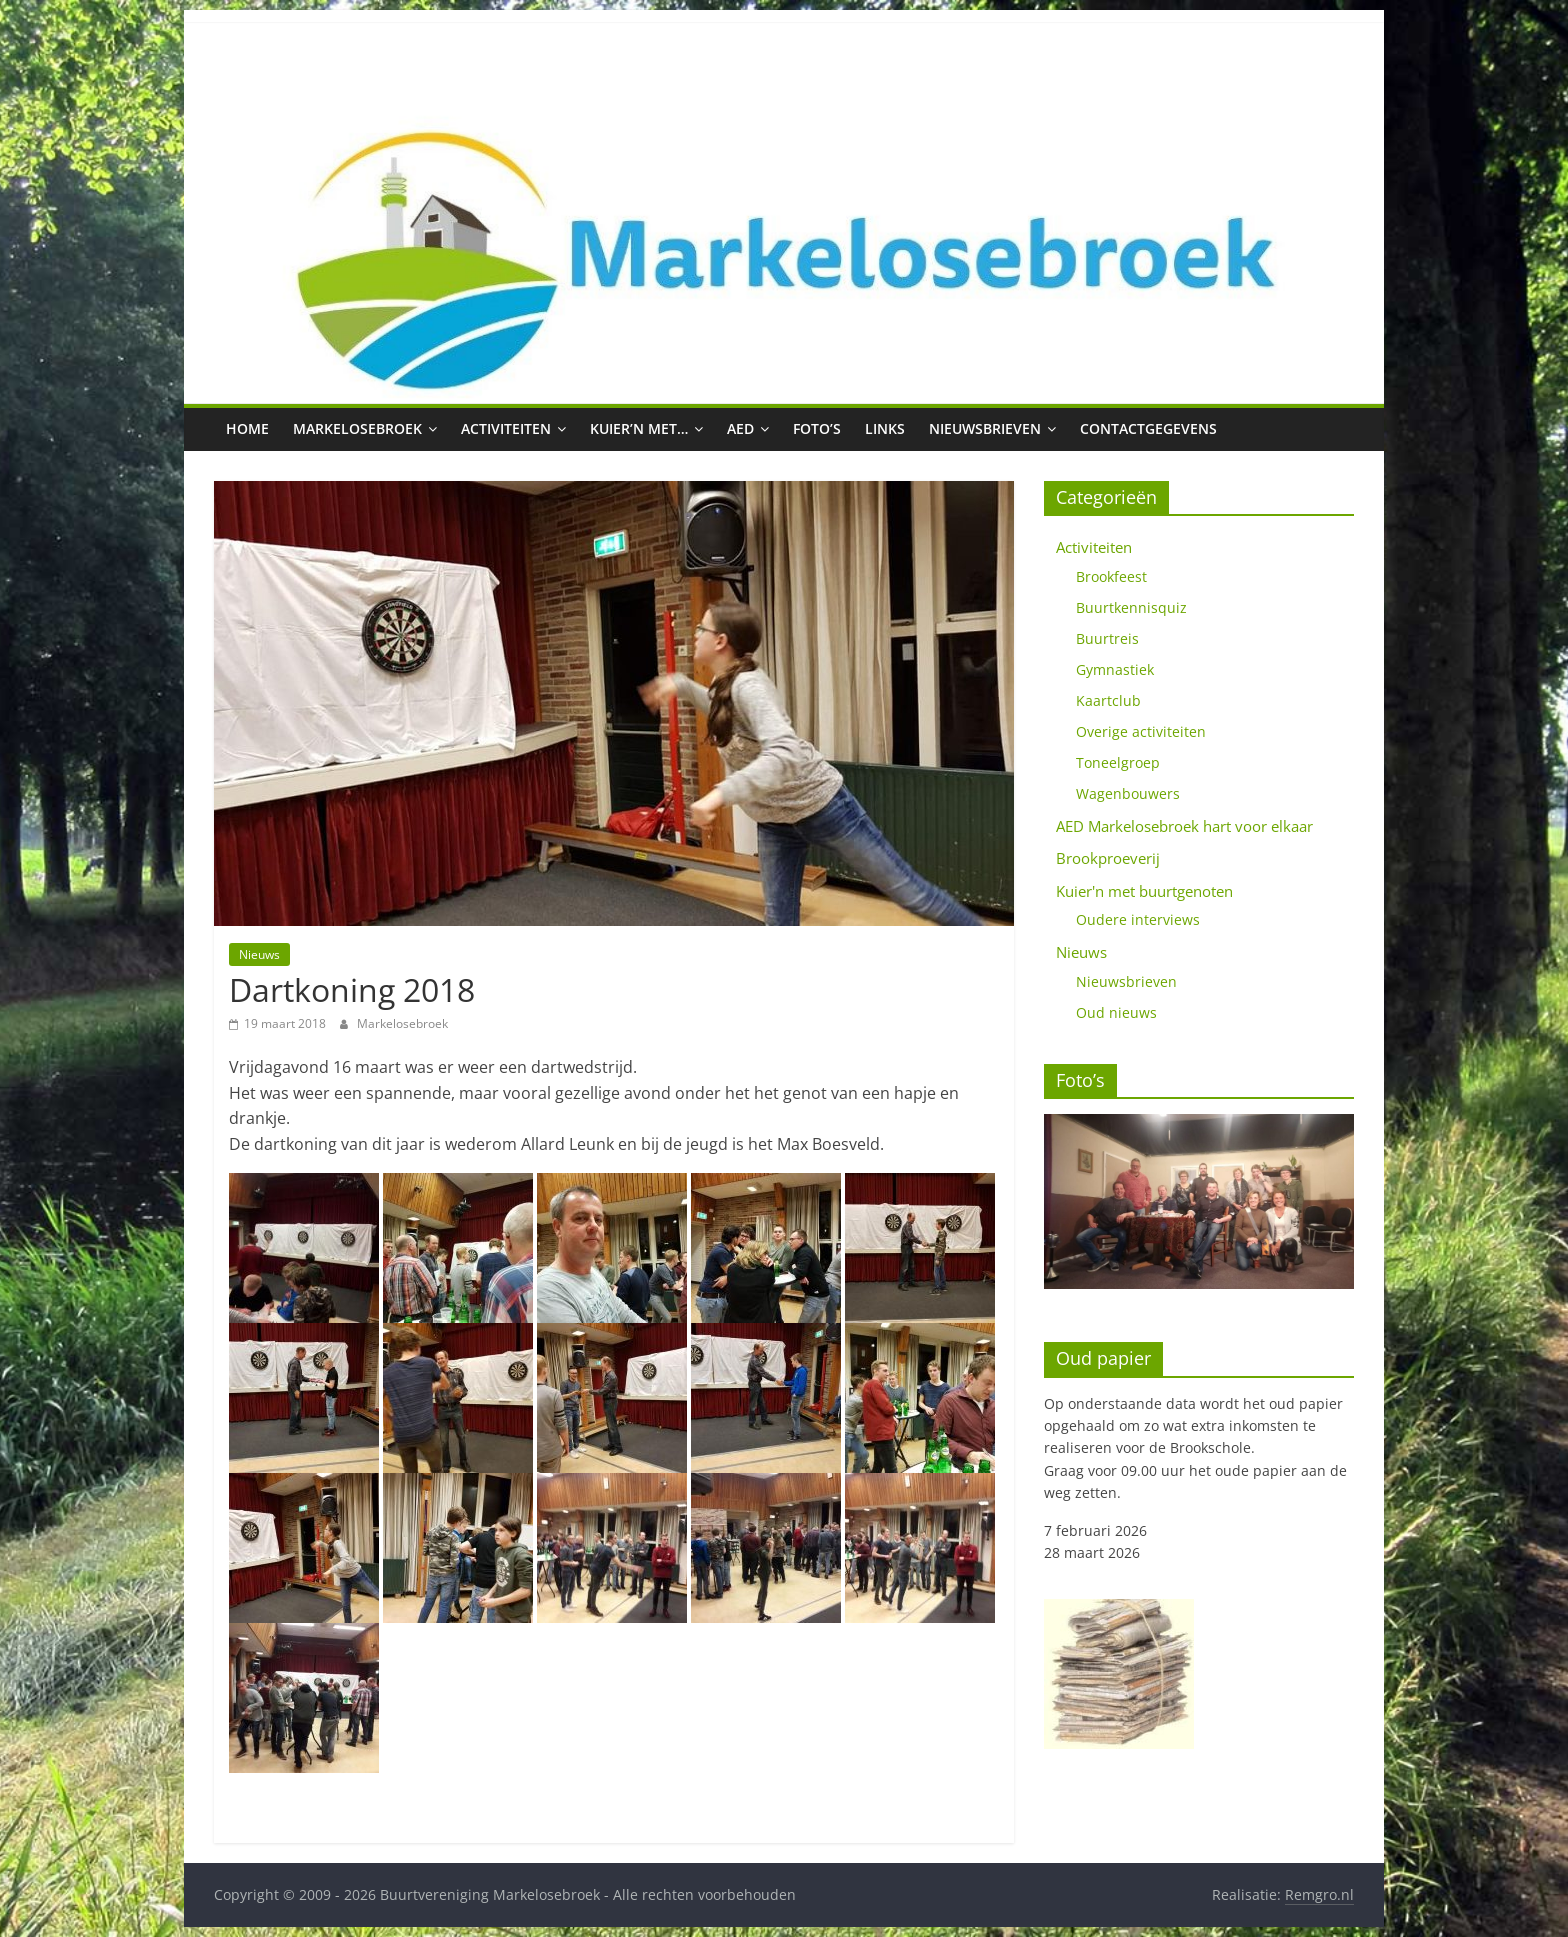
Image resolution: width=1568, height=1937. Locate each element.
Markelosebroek (357, 428)
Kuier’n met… (639, 428)
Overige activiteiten (1141, 731)
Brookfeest (1111, 576)
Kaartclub (1108, 700)
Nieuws (259, 954)
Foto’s (817, 428)
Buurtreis (1107, 638)
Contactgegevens (1148, 428)
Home (247, 428)
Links (885, 428)
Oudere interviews (1138, 919)
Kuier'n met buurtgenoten (1144, 891)
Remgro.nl (1319, 1894)
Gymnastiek (1115, 669)
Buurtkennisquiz (1131, 607)
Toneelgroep (1118, 762)
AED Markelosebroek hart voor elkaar (1184, 826)
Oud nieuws (1116, 1012)
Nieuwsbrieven (985, 428)
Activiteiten (506, 428)
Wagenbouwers (1128, 793)
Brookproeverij (1108, 858)
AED (740, 428)
